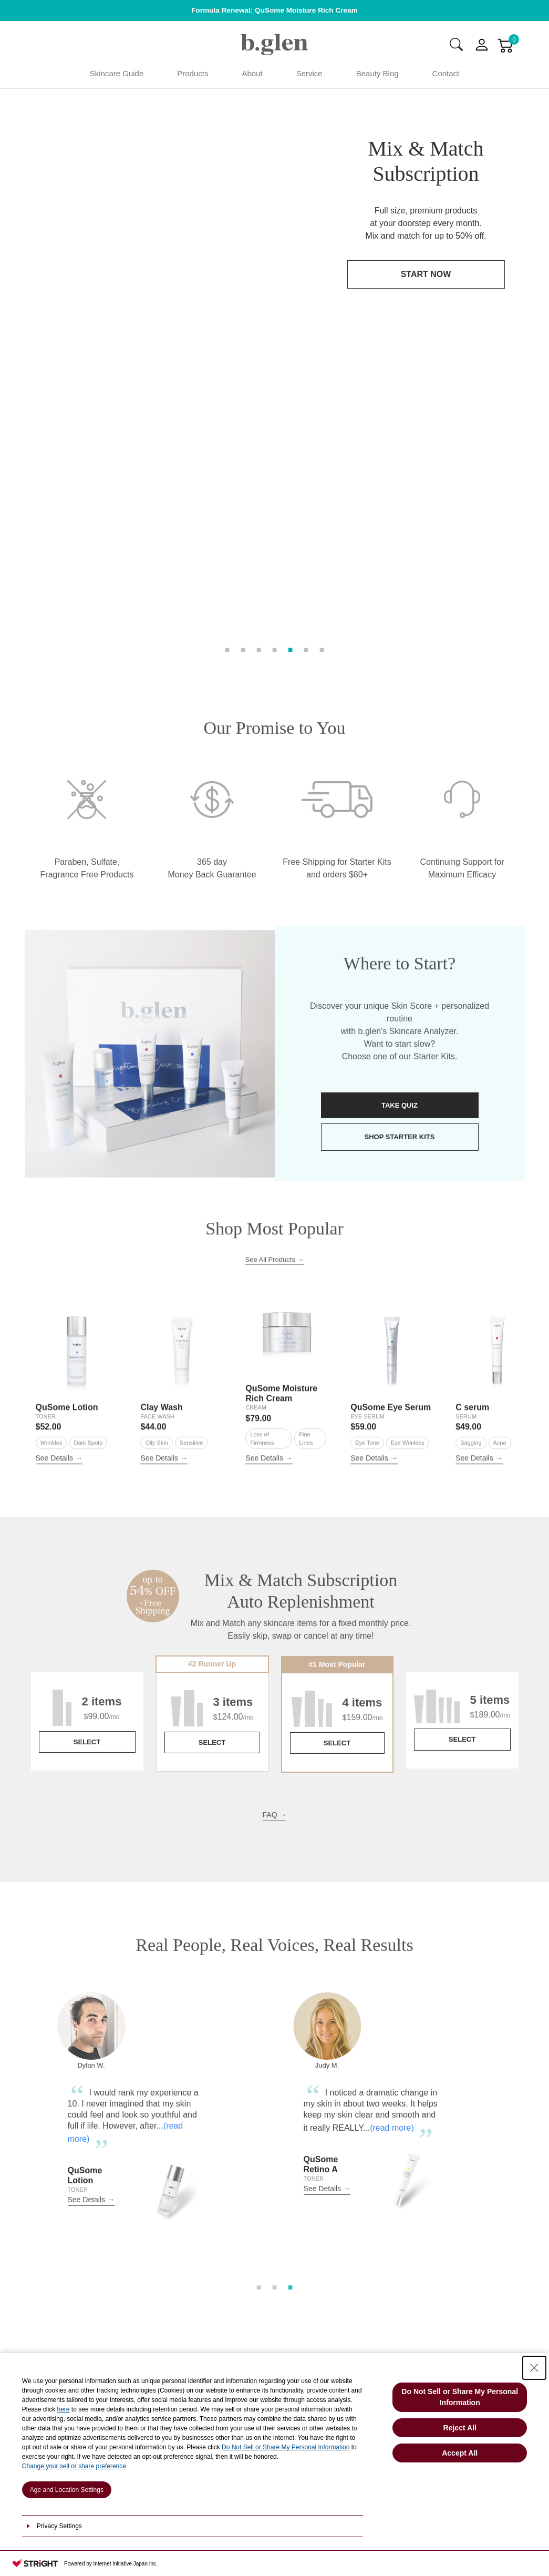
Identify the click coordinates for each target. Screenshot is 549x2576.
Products (192, 73)
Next (526, 1882)
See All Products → (274, 1017)
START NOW (426, 274)
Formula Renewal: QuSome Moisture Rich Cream (274, 10)
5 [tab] (290, 374)
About (252, 73)
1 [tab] (227, 374)
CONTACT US (399, 2271)
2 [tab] (243, 374)
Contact (446, 73)
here (63, 2409)
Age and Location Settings (66, 2489)
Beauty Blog (377, 73)
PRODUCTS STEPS (149, 2297)
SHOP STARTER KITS (400, 895)
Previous (23, 1882)
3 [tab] (259, 374)
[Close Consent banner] (534, 2367)
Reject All (460, 2428)
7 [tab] (322, 374)
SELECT (87, 1500)
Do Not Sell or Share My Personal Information (285, 2447)
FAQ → (275, 1572)
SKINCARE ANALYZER (149, 2232)
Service (309, 73)
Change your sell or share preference (74, 2466)
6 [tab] (306, 374)
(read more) (396, 1885)
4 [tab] (275, 374)
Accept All (460, 2453)
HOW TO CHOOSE (149, 2264)
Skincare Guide (117, 73)
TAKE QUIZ (399, 863)
